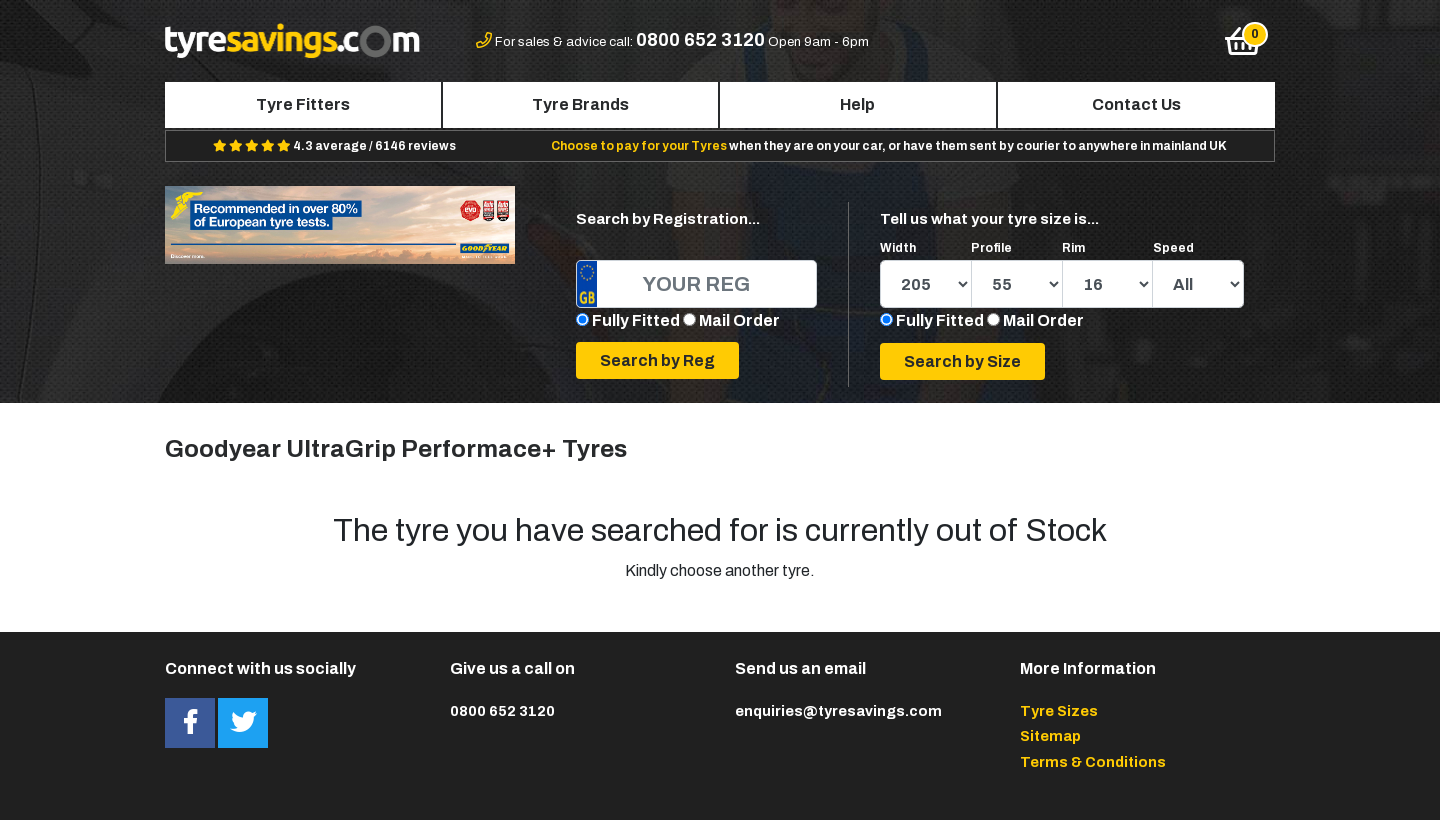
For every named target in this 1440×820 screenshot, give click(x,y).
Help (857, 104)
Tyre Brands (580, 104)
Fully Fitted (636, 320)
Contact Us (1136, 104)
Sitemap (1050, 736)
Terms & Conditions (1093, 762)
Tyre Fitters (303, 104)
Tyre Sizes (1059, 711)
